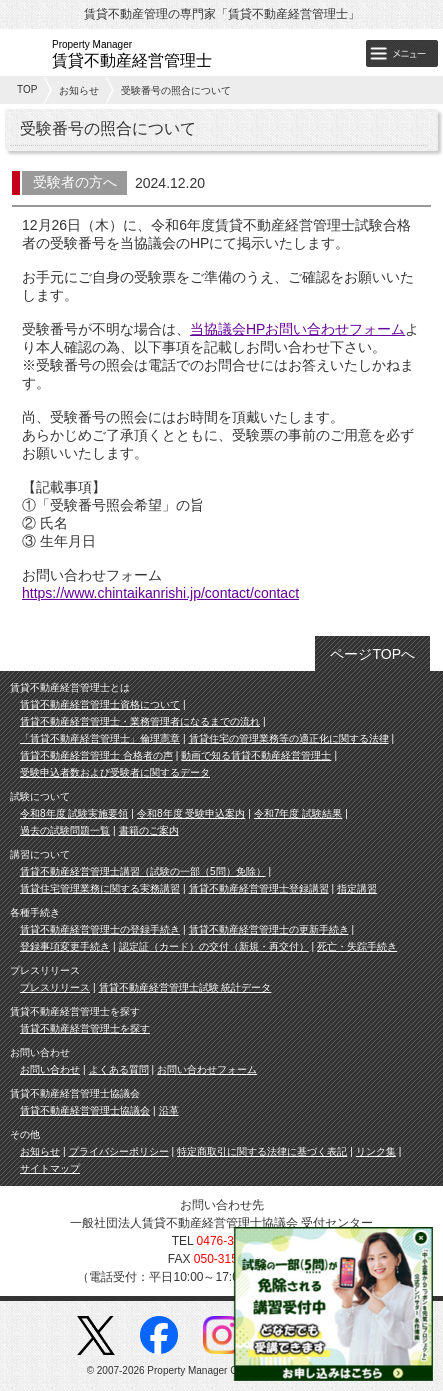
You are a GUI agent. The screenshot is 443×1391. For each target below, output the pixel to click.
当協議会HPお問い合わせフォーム (297, 329)
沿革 (169, 1110)
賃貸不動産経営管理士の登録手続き (100, 929)
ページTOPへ (372, 654)
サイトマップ (50, 1168)
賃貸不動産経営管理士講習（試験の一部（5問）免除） (143, 871)
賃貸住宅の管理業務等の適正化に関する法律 (289, 738)
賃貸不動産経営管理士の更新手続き (269, 929)
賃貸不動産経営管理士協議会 (85, 1110)
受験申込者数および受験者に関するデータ (115, 772)
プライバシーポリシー (119, 1151)
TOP (27, 89)
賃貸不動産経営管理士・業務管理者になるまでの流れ (140, 721)
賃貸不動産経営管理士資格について (100, 704)
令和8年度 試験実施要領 (74, 813)
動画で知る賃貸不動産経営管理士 (256, 755)
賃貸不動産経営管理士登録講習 (259, 888)
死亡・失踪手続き (357, 946)
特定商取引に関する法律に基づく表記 (262, 1151)
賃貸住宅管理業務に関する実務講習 (100, 888)
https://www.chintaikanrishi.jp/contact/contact (160, 593)
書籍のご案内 (149, 830)
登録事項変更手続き (65, 946)
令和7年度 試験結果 (298, 813)
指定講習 (357, 888)
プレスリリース (55, 987)
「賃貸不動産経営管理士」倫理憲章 (100, 738)
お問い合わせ (50, 1069)
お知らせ (79, 90)
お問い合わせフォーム (207, 1069)
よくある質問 (119, 1069)
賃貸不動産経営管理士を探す (85, 1028)
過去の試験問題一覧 (65, 830)
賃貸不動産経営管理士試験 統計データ (185, 987)
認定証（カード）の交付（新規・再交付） (214, 946)
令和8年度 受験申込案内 (191, 813)
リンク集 (376, 1151)
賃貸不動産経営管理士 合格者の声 (96, 755)
